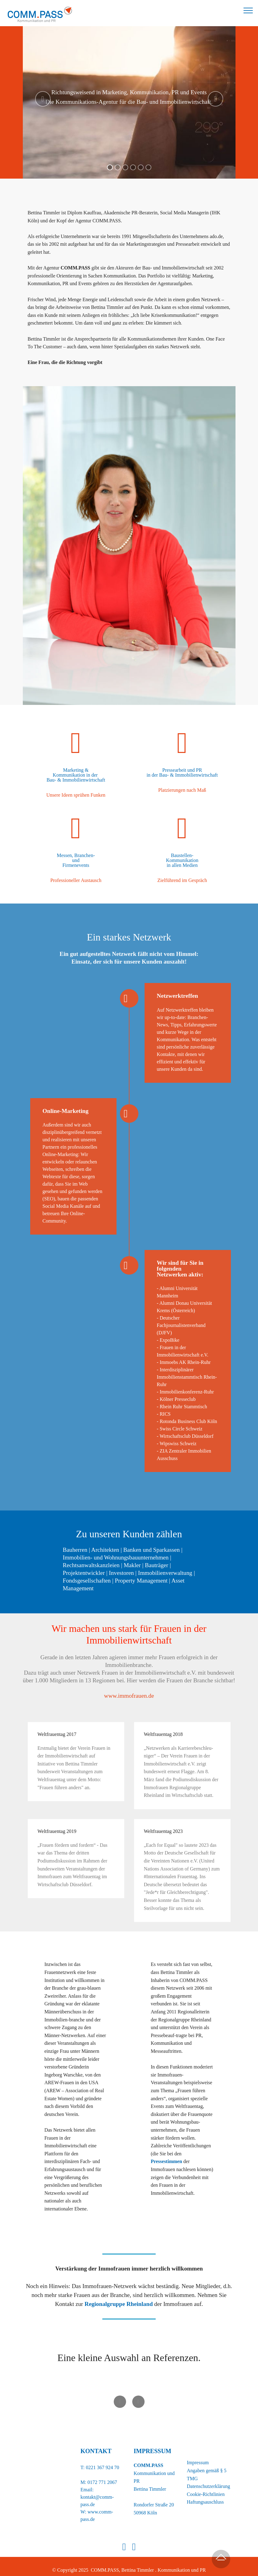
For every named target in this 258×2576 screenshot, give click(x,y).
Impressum (198, 2455)
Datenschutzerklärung (208, 2478)
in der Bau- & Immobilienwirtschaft (182, 775)
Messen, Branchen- (76, 855)
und (76, 860)
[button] (43, 99)
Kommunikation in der (76, 775)
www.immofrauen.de (129, 1688)
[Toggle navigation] (248, 10)
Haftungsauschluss (205, 2494)
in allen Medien (182, 865)
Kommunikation (182, 860)
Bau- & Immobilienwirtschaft (76, 780)
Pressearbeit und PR (182, 770)
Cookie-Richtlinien (206, 2486)
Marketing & (75, 770)
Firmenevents (75, 865)
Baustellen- (182, 855)
